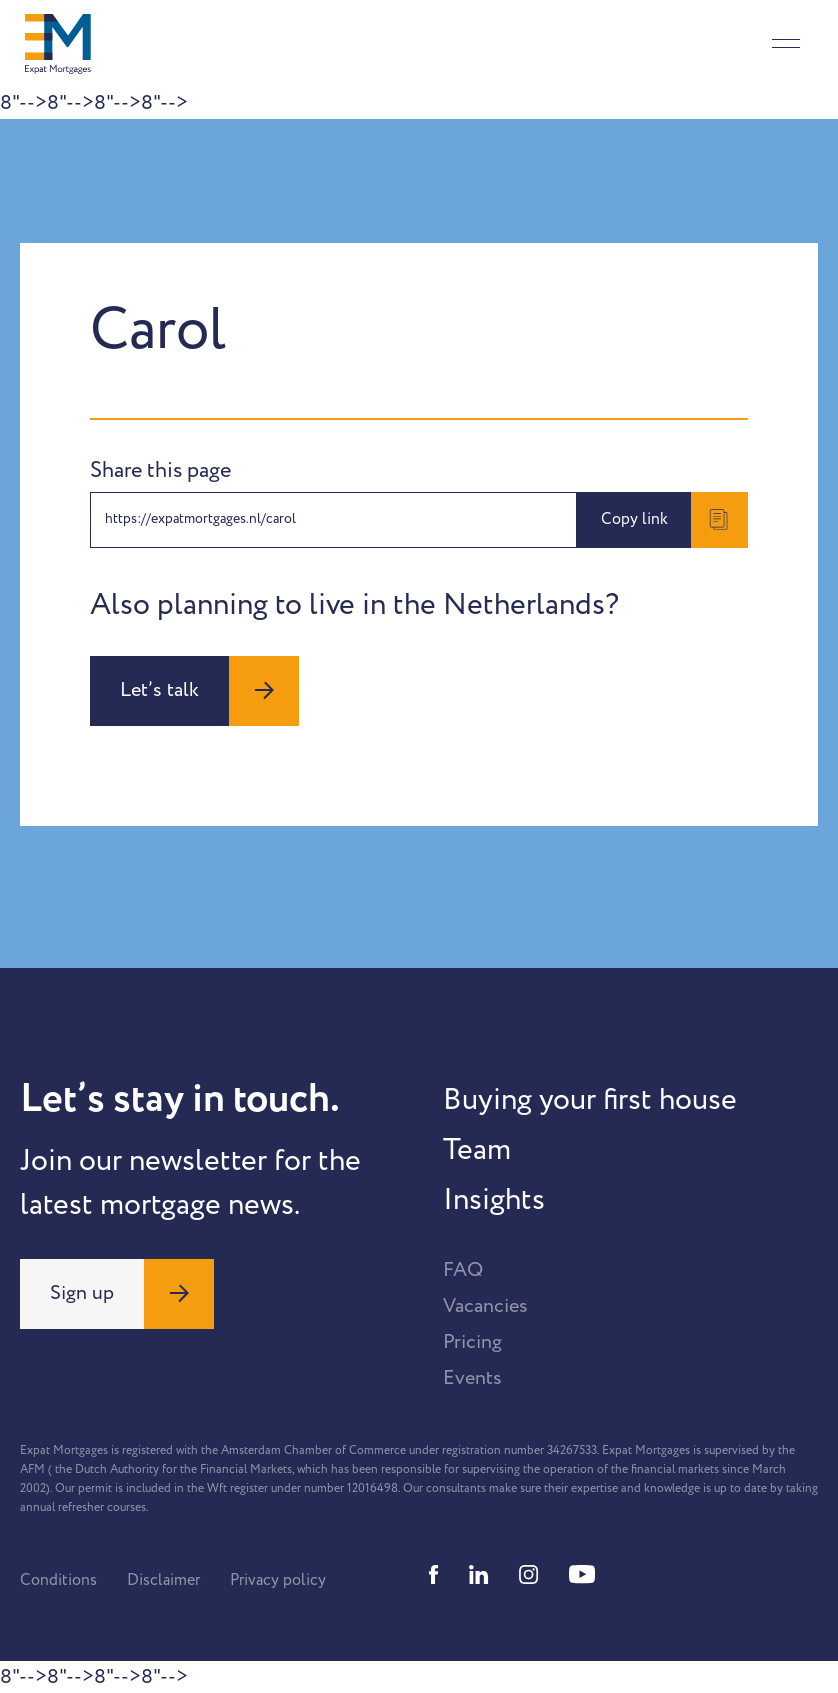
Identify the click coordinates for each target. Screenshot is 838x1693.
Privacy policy (278, 1580)
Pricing (472, 1342)
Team (477, 1150)
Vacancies (485, 1306)
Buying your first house (590, 1100)
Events (472, 1378)
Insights (494, 1200)
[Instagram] (529, 1574)
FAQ (463, 1270)
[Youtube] (582, 1574)
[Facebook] (434, 1574)
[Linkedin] (479, 1574)
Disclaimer (163, 1580)
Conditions (58, 1580)
